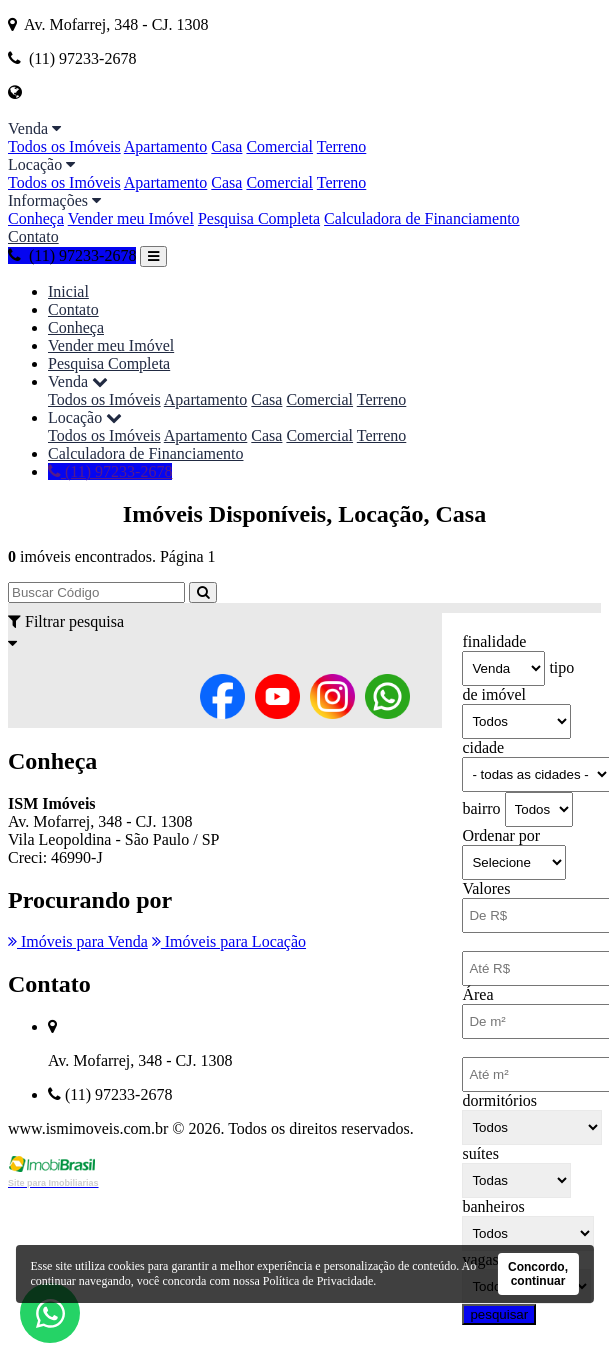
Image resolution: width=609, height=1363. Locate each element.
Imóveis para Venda (78, 941)
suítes (480, 1153)
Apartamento (166, 146)
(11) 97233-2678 (72, 255)
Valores (486, 888)
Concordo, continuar (538, 1274)
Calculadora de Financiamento (421, 218)
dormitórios (499, 1100)
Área (477, 994)
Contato (33, 236)
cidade (483, 747)
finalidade (494, 641)
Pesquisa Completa (259, 218)
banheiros (493, 1206)
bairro (481, 808)
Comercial (279, 146)
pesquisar (499, 1314)
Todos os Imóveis (64, 146)
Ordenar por (501, 835)
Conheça (36, 218)
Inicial (68, 291)
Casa (226, 146)
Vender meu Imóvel (131, 218)
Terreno (342, 146)
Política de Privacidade (318, 1281)
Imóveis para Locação (229, 941)
